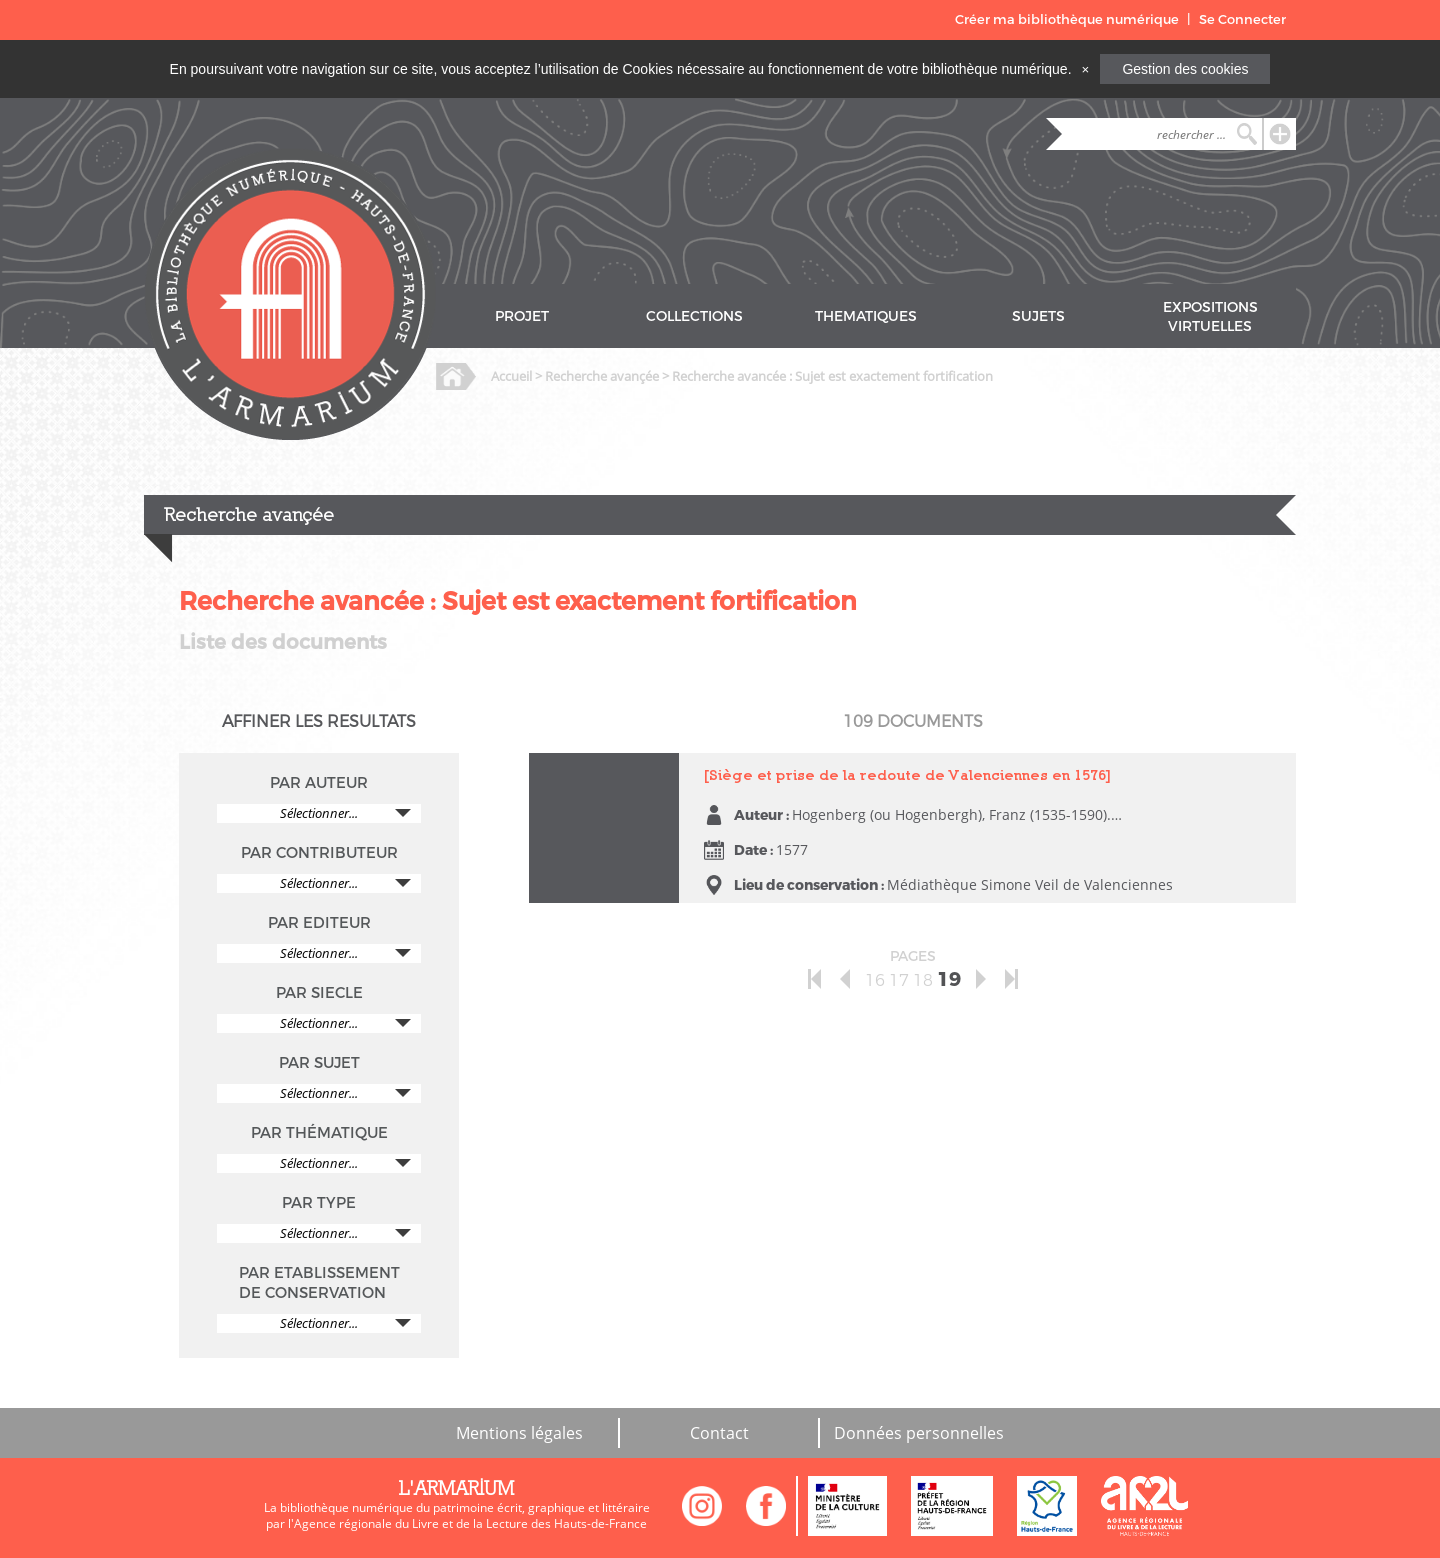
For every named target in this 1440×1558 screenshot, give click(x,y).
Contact (719, 1433)
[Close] (1085, 69)
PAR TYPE (319, 1203)
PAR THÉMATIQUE (319, 1133)
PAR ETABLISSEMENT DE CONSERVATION (319, 1283)
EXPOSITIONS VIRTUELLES (1210, 317)
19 (949, 979)
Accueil (511, 376)
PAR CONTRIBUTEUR (319, 853)
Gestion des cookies (1185, 69)
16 (875, 980)
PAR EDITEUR (319, 923)
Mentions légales (519, 1433)
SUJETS (1038, 316)
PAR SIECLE (319, 993)
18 (923, 980)
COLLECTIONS (694, 316)
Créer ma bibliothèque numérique (1067, 19)
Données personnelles (919, 1433)
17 (899, 980)
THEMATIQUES (866, 316)
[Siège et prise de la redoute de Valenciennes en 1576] (907, 774)
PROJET (522, 316)
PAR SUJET (319, 1063)
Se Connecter (1242, 19)
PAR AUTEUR (319, 783)
